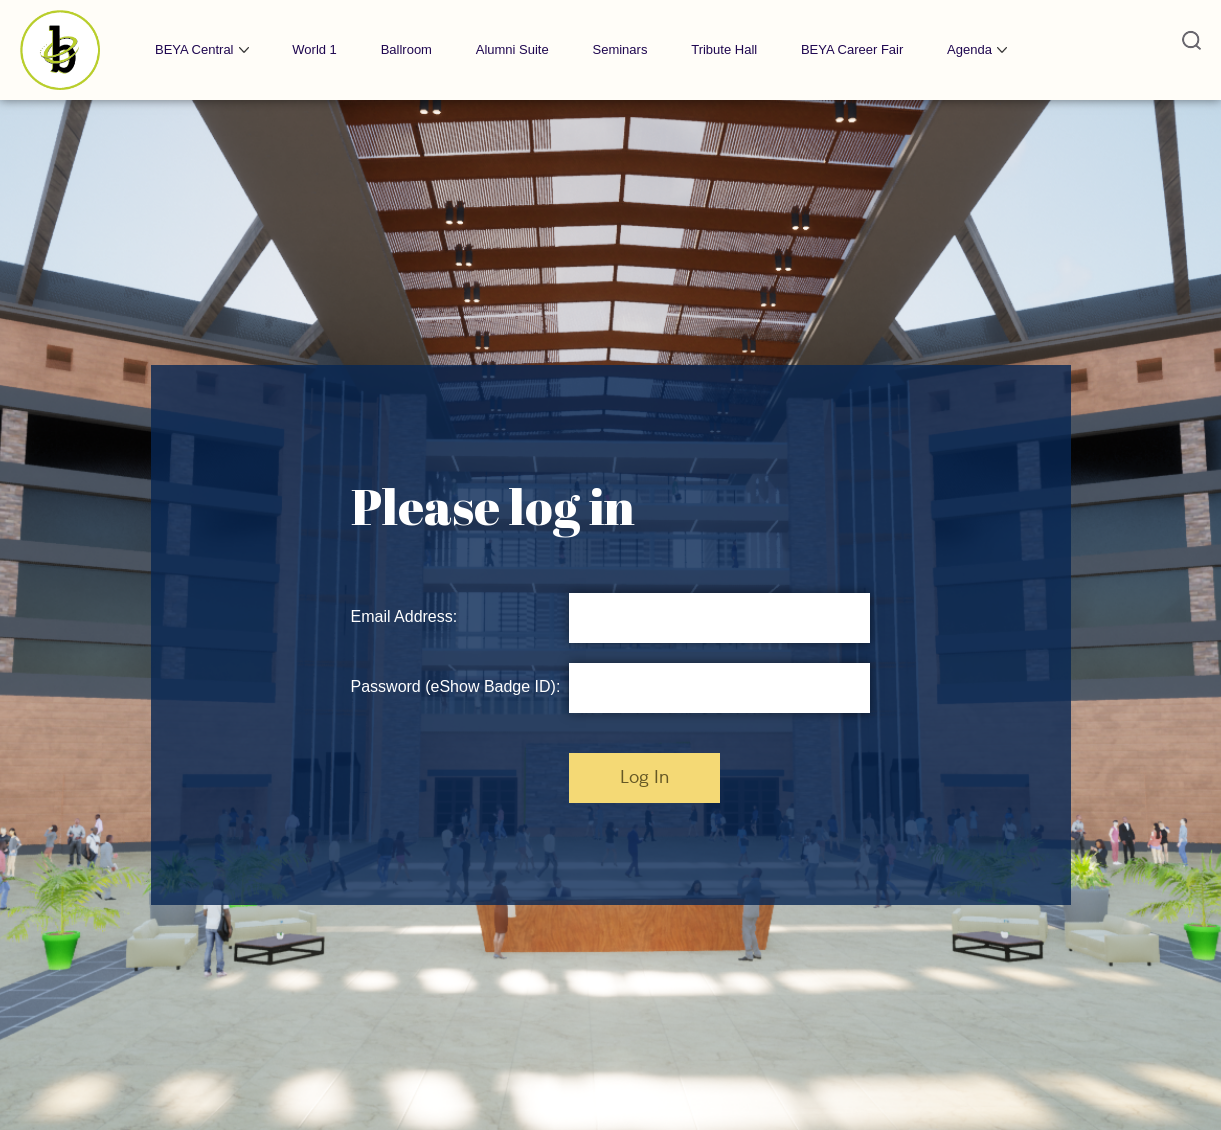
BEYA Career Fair (852, 49)
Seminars (619, 49)
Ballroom (406, 49)
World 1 (314, 49)
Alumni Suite (512, 49)
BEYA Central (194, 49)
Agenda (969, 49)
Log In (644, 778)
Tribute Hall (724, 49)
